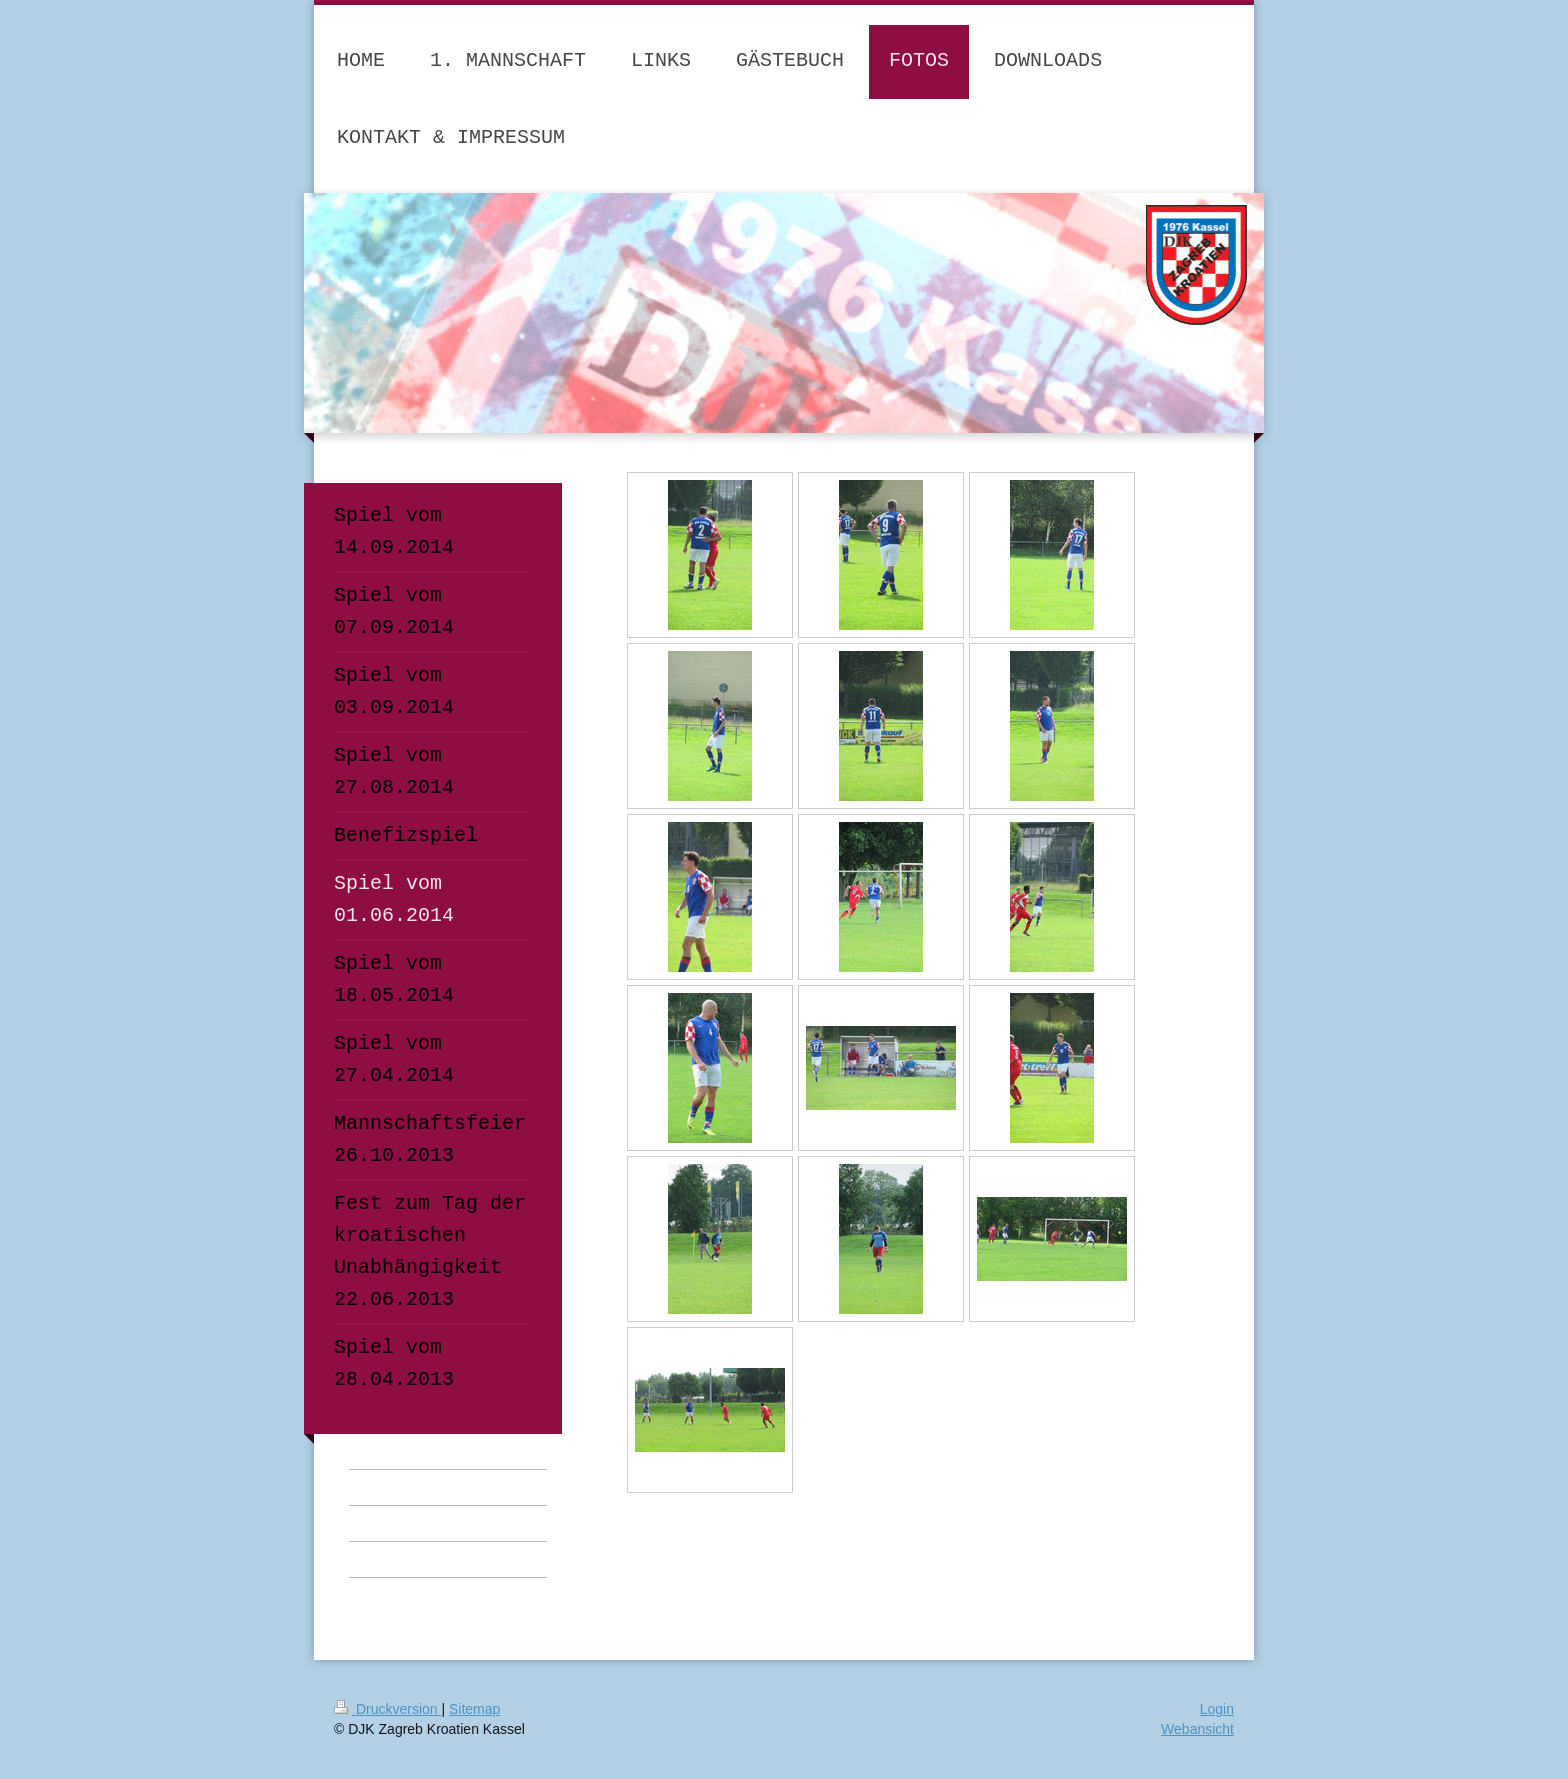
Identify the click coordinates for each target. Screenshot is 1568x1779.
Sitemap (474, 1709)
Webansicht (1197, 1729)
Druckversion (387, 1709)
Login (1217, 1709)
